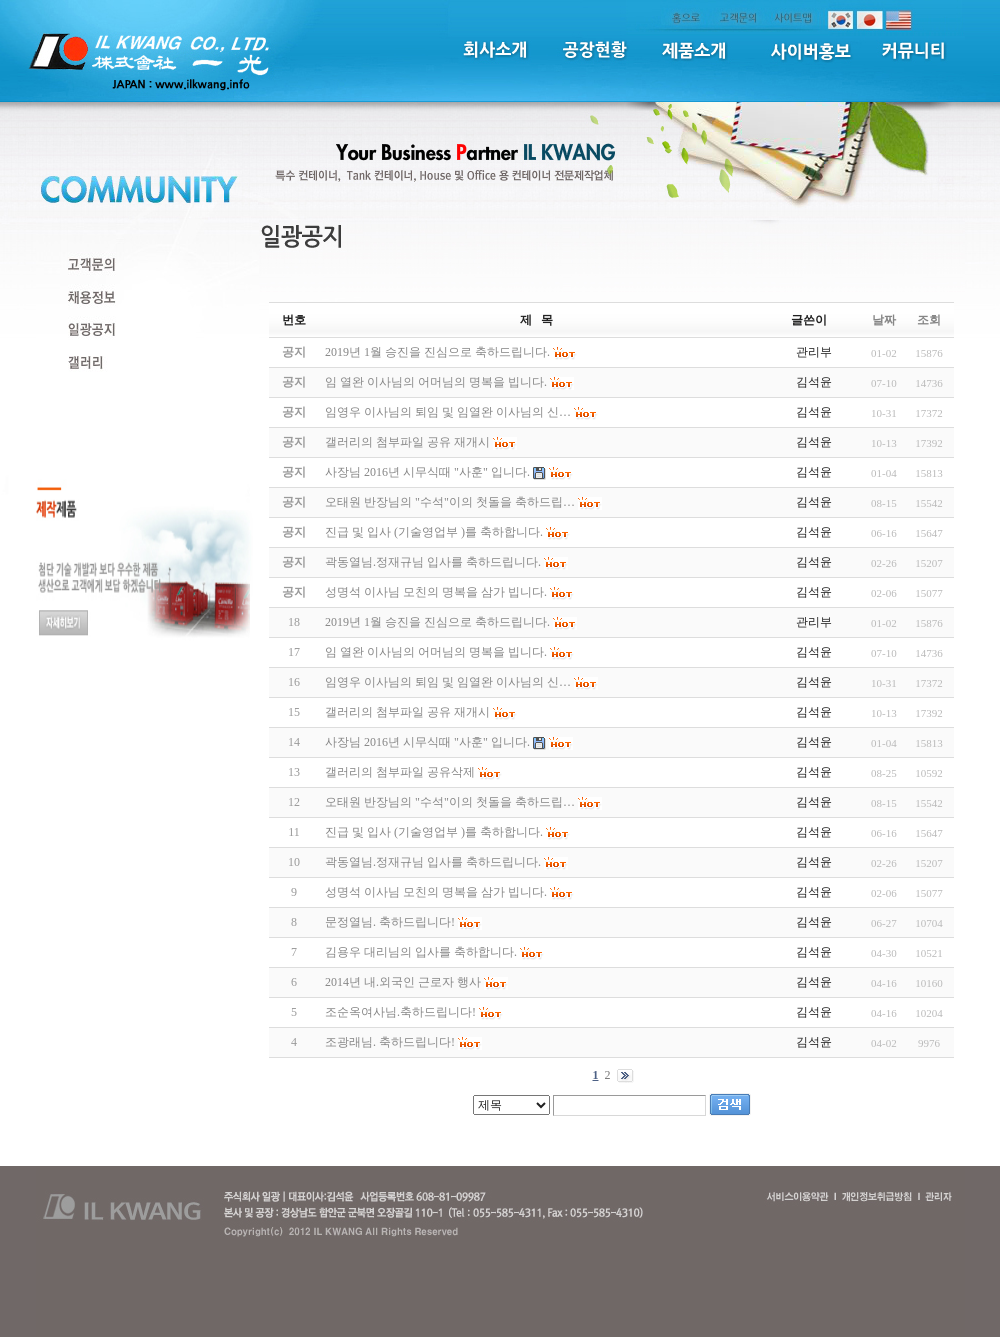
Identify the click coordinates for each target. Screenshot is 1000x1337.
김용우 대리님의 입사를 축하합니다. (421, 952)
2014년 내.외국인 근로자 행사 (403, 982)
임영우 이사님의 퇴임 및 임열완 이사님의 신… (448, 682)
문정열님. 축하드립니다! (390, 922)
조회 (929, 320)
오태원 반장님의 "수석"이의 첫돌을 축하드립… (450, 802)
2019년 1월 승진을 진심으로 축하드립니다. (437, 622)
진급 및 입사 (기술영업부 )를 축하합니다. (434, 832)
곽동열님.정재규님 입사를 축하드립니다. (433, 862)
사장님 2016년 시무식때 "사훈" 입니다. (427, 742)
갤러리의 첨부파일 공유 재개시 (407, 712)
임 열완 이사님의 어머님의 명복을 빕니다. (436, 652)
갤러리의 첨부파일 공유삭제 (400, 772)
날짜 (884, 320)
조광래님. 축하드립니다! (390, 1042)
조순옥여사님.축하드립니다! (400, 1012)
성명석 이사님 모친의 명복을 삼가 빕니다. (436, 892)
